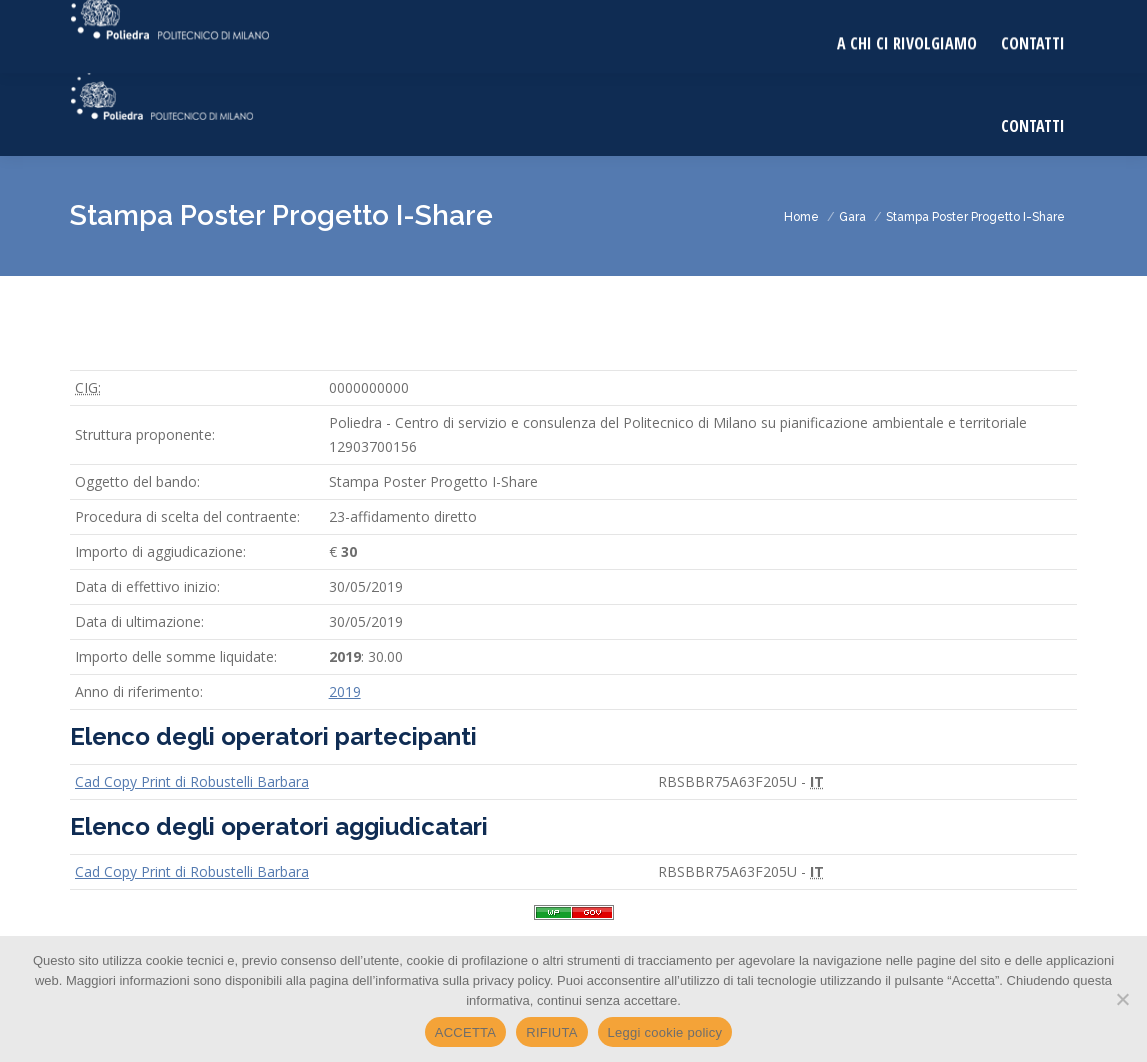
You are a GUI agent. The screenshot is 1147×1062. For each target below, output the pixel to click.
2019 (345, 691)
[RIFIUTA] (1122, 999)
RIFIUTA (551, 1032)
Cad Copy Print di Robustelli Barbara (192, 781)
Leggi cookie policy (665, 1032)
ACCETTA (465, 1032)
